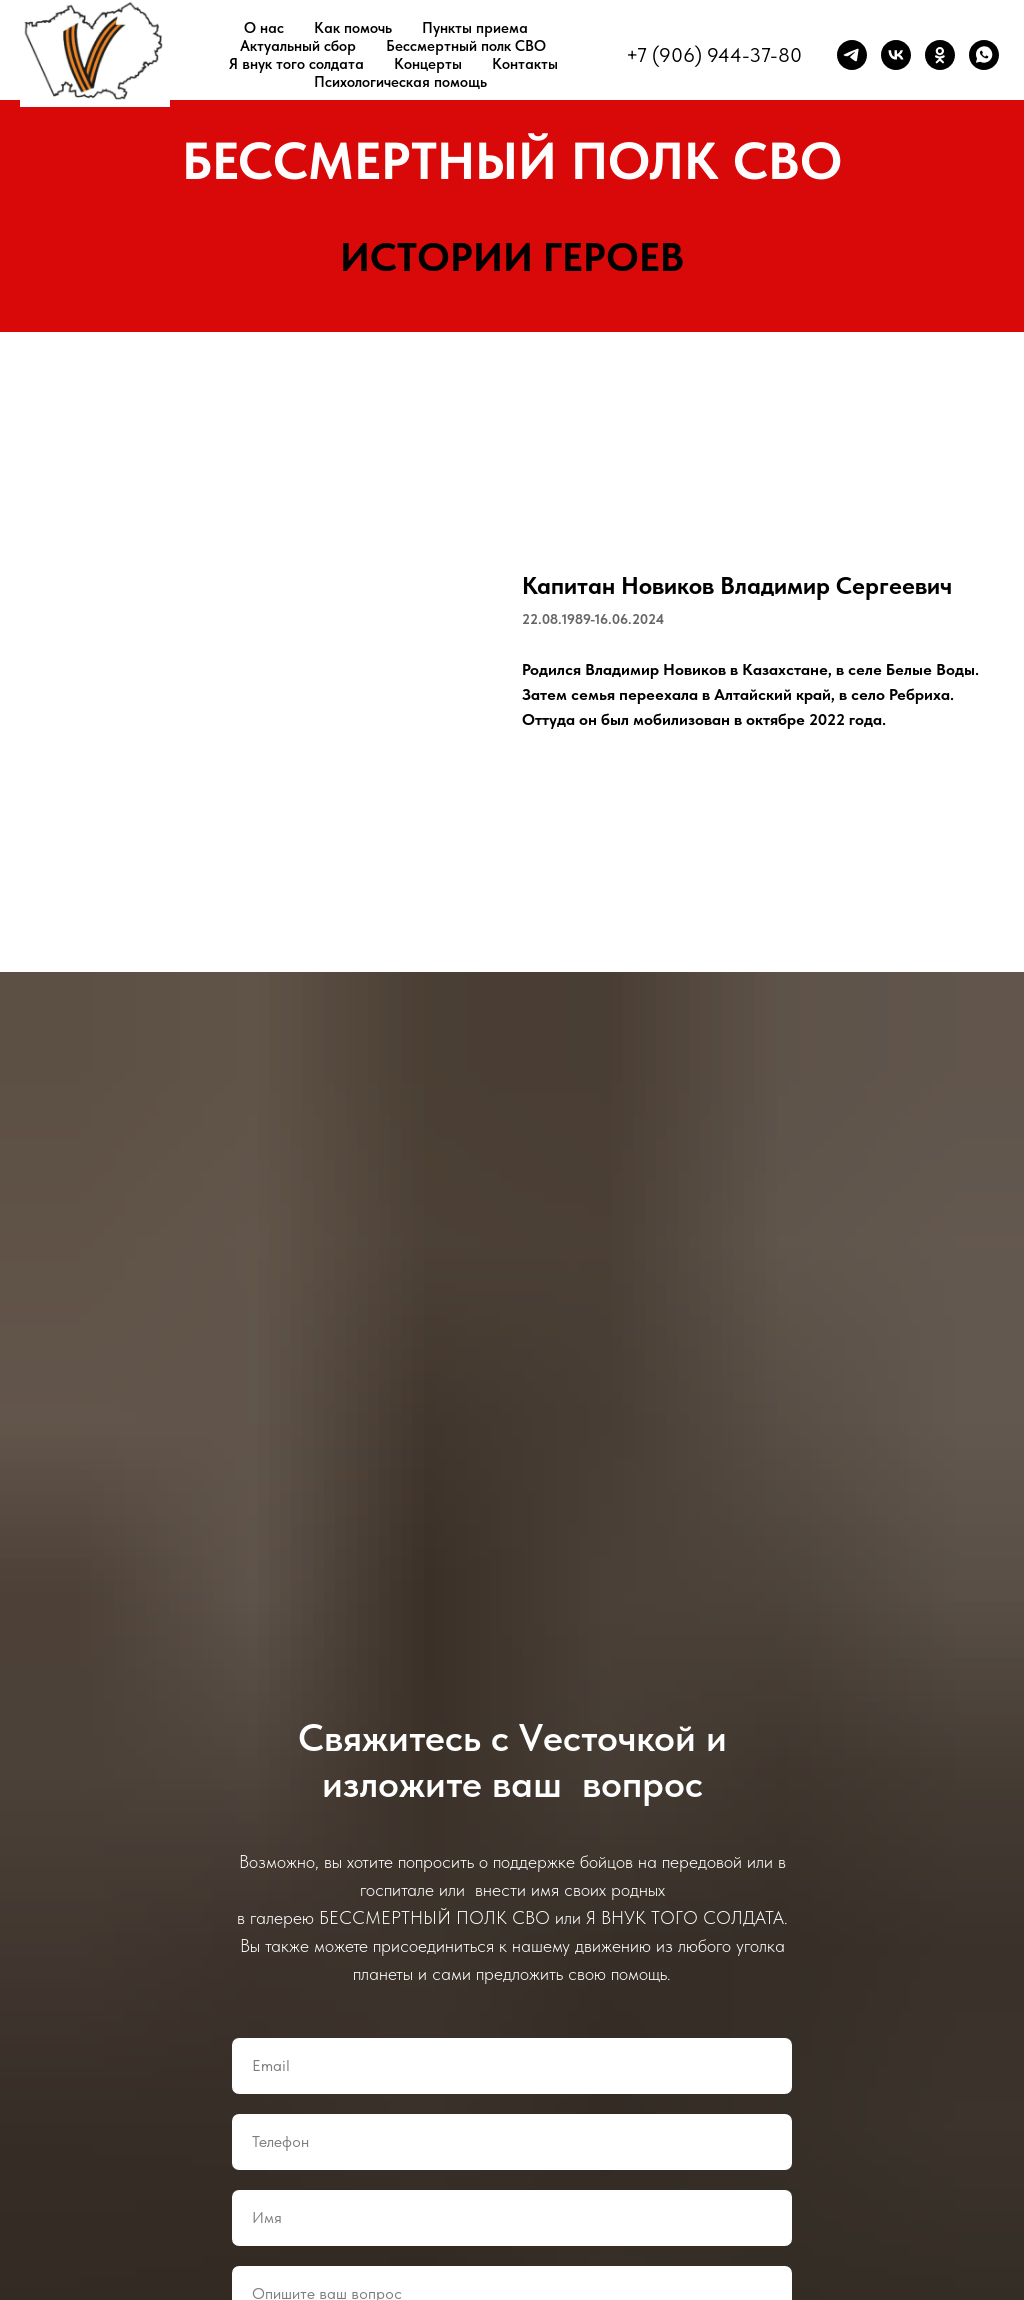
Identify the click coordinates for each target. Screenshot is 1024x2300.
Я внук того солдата (296, 64)
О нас (264, 28)
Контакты (525, 64)
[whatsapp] (984, 55)
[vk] (896, 55)
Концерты (428, 64)
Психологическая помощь (400, 82)
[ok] (940, 55)
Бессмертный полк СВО (466, 46)
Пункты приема (475, 28)
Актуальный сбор (298, 46)
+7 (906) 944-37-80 (714, 55)
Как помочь (353, 28)
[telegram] (852, 55)
